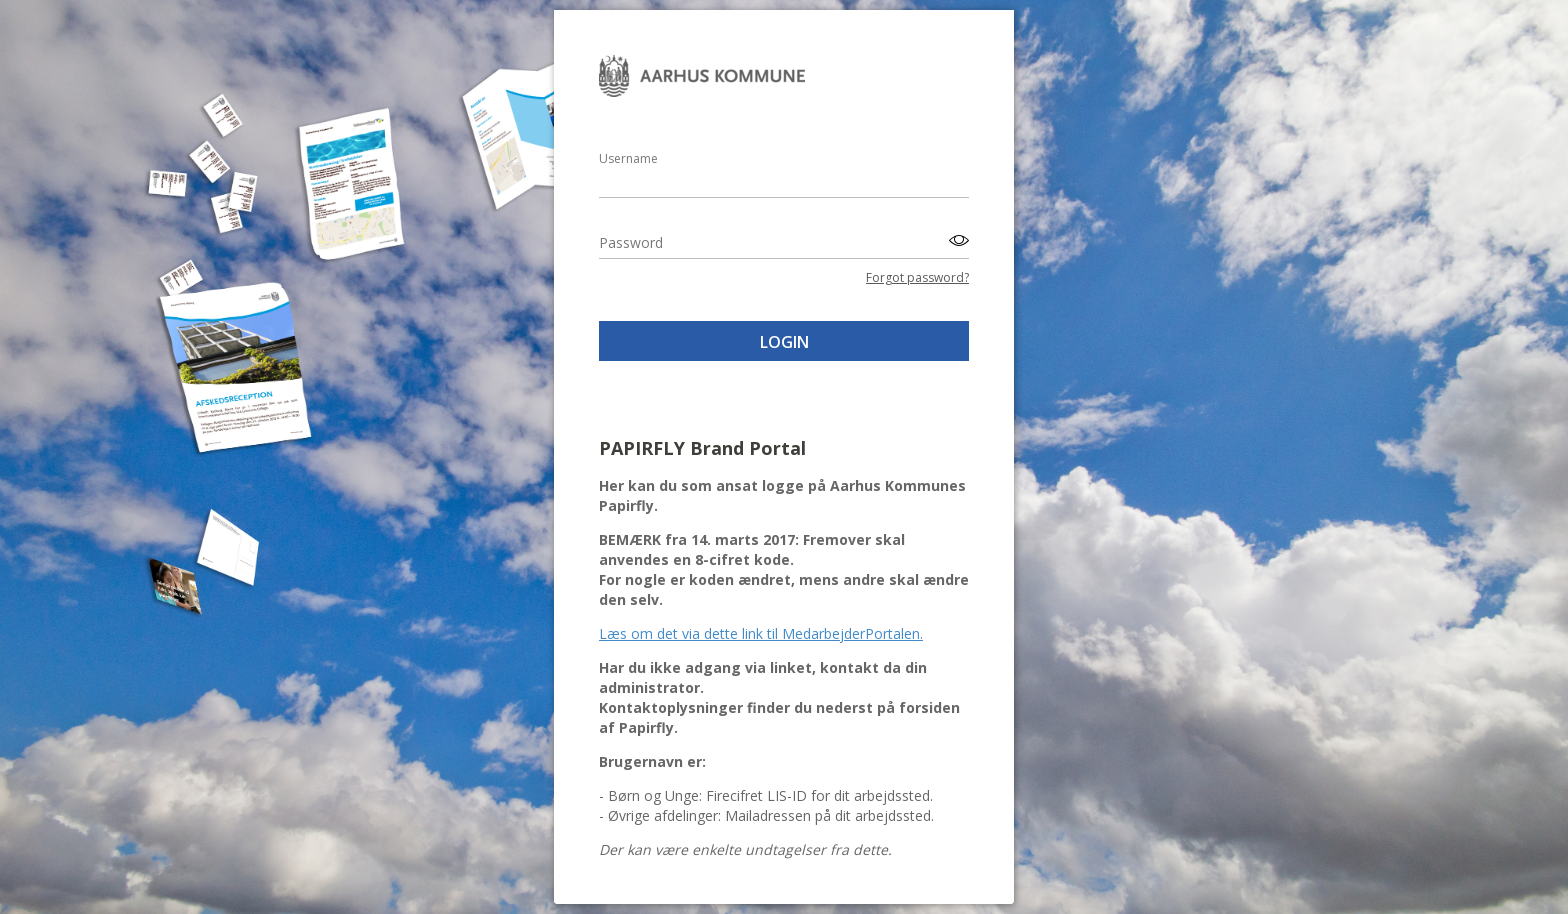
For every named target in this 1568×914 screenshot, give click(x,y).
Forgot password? (917, 277)
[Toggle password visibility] (956, 240)
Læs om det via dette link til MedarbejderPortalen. (761, 633)
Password (631, 242)
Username (628, 158)
